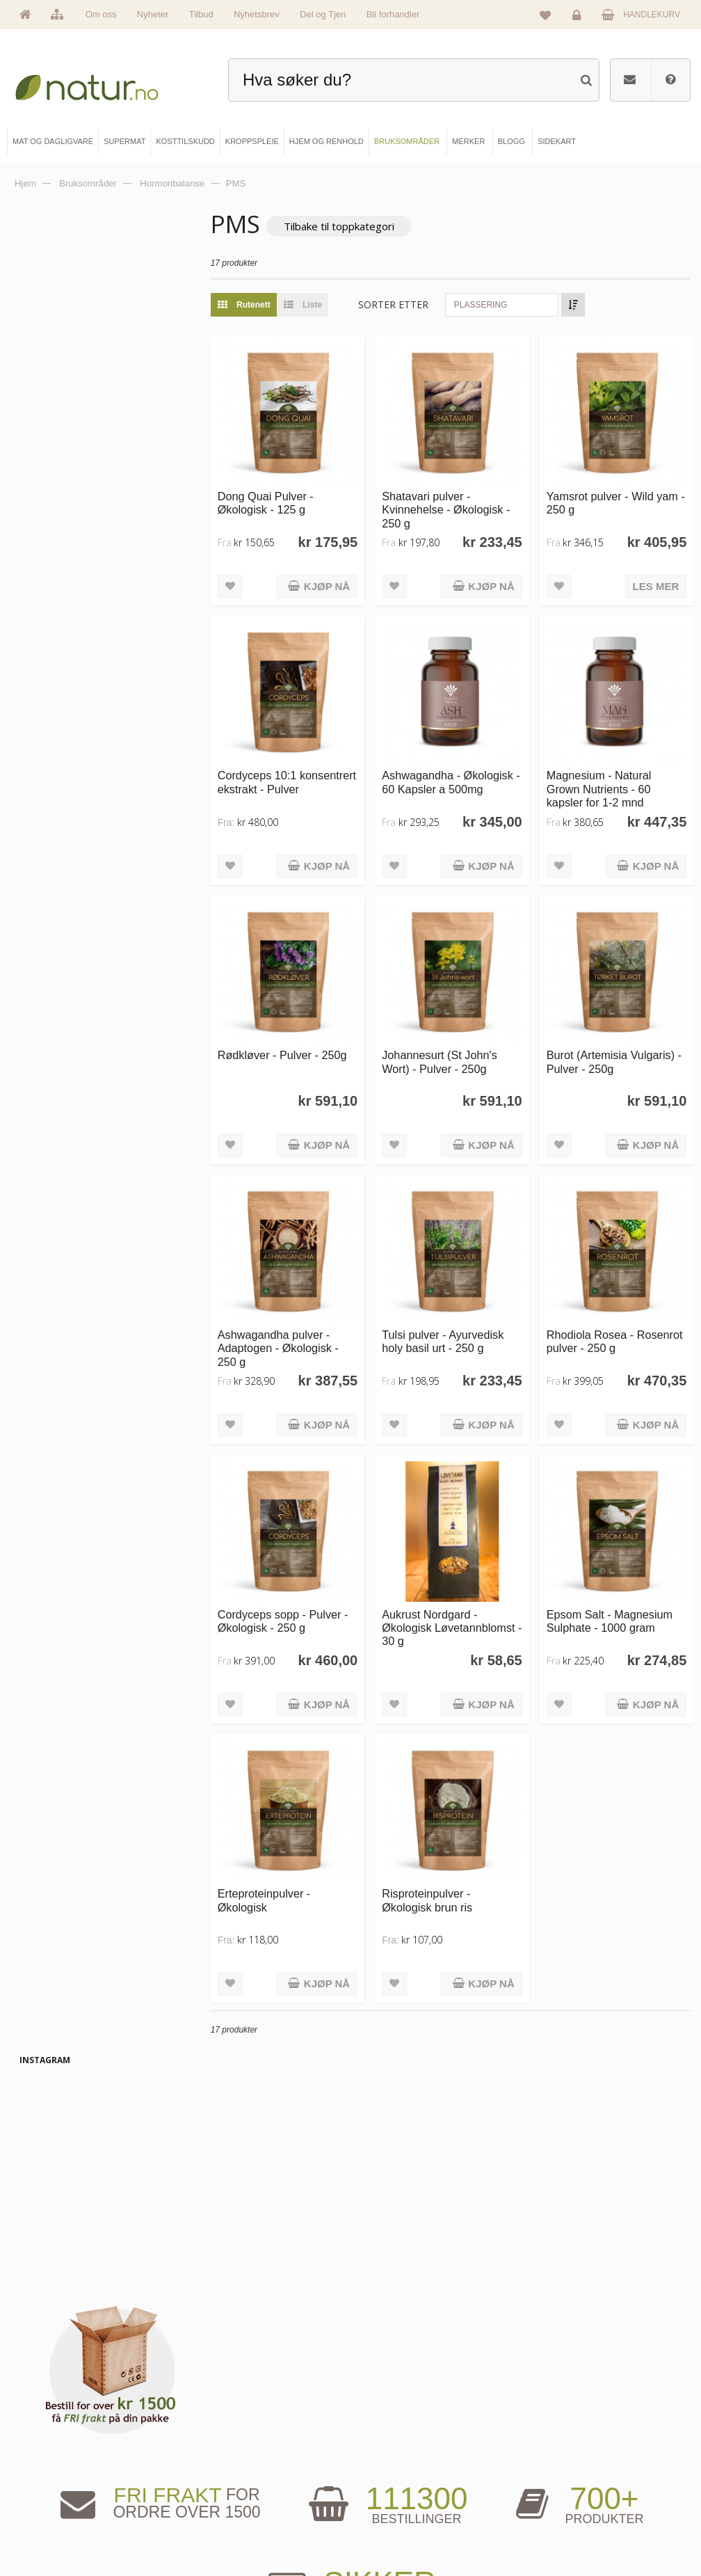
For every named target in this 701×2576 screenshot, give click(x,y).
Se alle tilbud (56, 2530)
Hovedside (53, 2436)
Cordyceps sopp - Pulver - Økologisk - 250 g (310, 1574)
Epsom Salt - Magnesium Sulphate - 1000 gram (619, 1574)
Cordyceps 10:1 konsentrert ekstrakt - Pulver (298, 770)
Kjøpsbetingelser (563, 2506)
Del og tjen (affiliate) (409, 2506)
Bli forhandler (393, 14)
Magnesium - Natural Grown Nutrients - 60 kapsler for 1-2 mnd (608, 770)
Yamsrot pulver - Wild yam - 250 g (609, 494)
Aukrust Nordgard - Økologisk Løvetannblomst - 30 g (457, 1581)
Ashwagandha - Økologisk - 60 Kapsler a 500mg (462, 770)
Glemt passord (560, 2460)
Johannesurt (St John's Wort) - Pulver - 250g (458, 1034)
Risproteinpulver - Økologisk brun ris (446, 1845)
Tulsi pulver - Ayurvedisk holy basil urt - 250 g (461, 1304)
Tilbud (201, 14)
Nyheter (153, 14)
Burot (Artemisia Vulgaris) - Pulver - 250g (620, 1034)
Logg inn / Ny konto (568, 2436)
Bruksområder (400, 2460)
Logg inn (579, 18)
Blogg (385, 2436)
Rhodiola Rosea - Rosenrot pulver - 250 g (615, 1304)
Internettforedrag (404, 2483)
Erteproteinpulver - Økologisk (292, 1845)
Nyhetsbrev (257, 14)
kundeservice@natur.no (350, 2347)
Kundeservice (558, 2483)
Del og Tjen (323, 14)
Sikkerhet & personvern (574, 2530)
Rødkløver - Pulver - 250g (310, 1027)
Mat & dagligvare (233, 2436)
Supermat (221, 2460)
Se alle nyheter (60, 2506)
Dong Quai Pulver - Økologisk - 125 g (293, 494)
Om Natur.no (56, 2460)
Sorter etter (422, 305)
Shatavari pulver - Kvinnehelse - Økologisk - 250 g (465, 500)
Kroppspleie (225, 2506)
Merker (46, 2483)
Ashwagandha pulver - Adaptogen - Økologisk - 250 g (305, 1311)
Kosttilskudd (225, 2483)
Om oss (101, 14)
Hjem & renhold (231, 2530)
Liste (327, 305)
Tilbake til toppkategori (367, 226)
